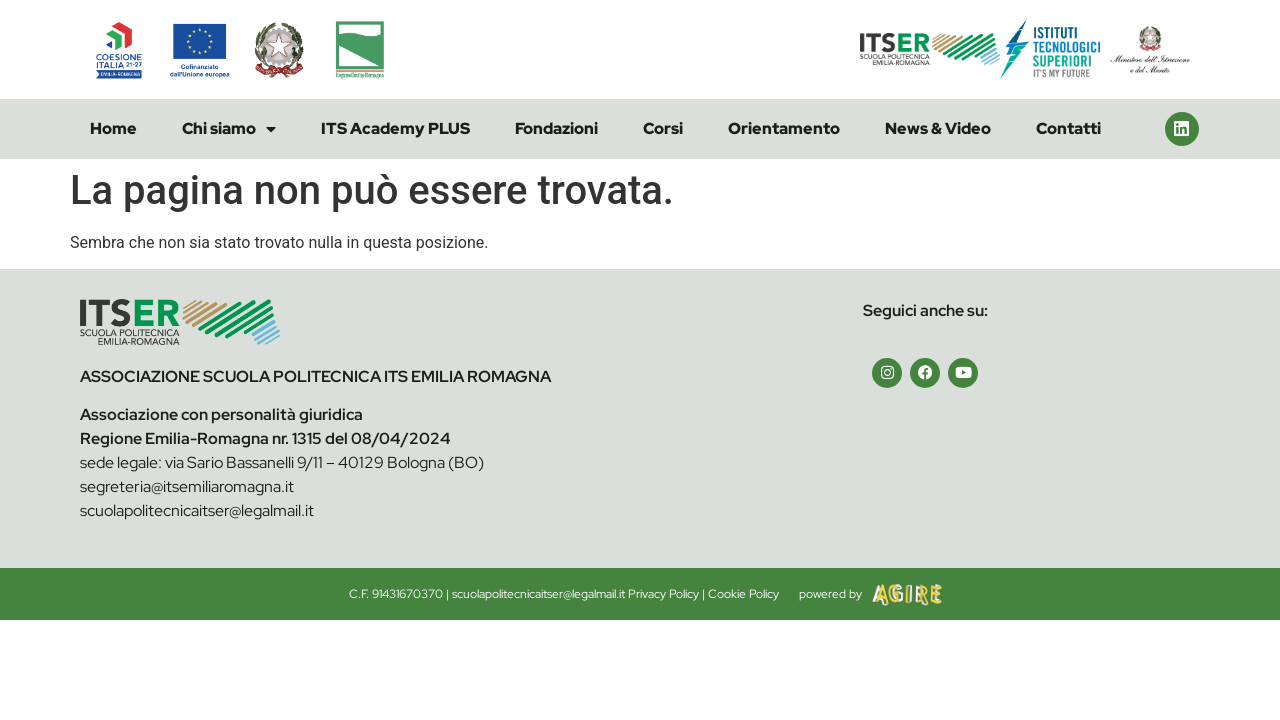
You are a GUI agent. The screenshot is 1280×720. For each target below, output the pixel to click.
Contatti (1068, 128)
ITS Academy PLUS (395, 128)
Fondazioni (556, 128)
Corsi (663, 128)
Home (113, 128)
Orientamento (784, 128)
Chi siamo (229, 129)
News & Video (938, 128)
